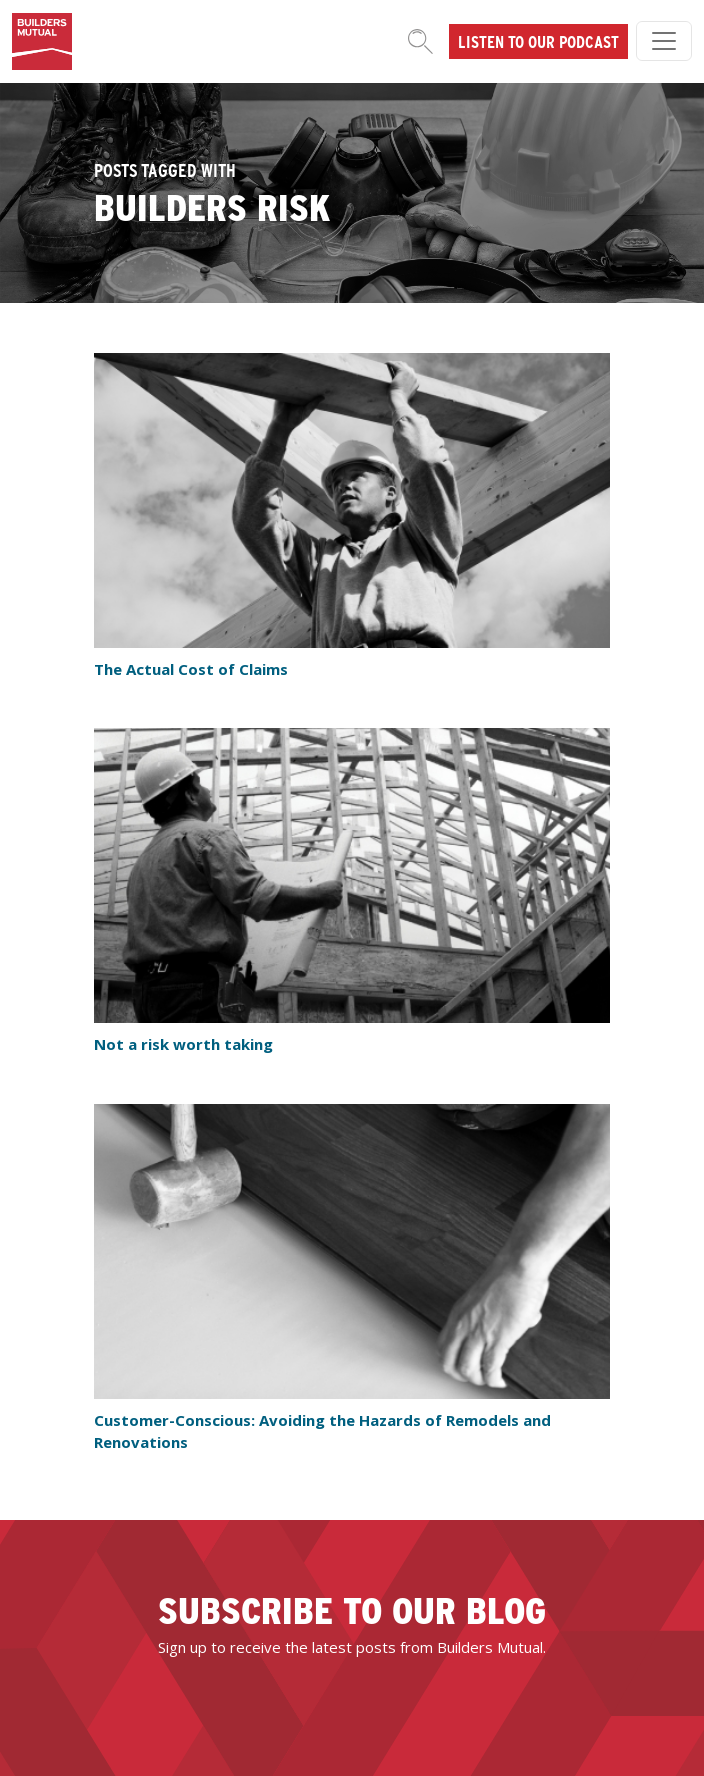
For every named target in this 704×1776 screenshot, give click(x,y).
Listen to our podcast (538, 41)
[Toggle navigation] (664, 41)
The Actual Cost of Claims (191, 669)
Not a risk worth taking (183, 1044)
